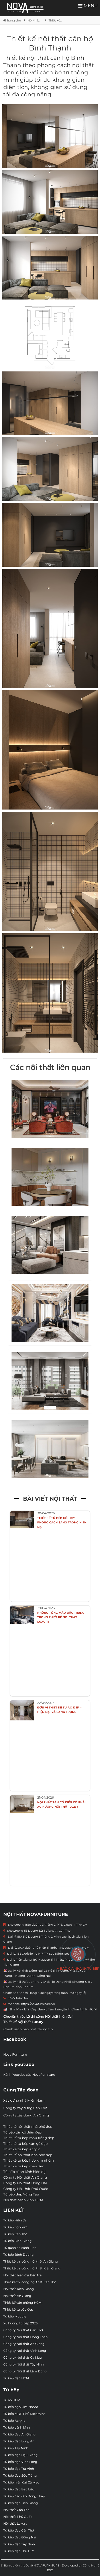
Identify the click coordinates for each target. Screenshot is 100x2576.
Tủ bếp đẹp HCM (16, 2378)
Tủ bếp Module (14, 2316)
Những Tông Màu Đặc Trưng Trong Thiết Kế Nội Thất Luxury (60, 1617)
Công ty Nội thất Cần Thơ (23, 2330)
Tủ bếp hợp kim (15, 2227)
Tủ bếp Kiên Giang (17, 2241)
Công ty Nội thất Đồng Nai (25, 2183)
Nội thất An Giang (17, 2296)
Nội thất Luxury (15, 2524)
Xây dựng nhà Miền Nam (24, 2100)
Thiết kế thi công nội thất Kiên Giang (32, 2268)
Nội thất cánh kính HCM (23, 2200)
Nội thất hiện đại (59, 2016)
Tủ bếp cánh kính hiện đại (24, 2172)
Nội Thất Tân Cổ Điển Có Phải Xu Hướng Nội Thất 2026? (61, 1804)
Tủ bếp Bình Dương (18, 2255)
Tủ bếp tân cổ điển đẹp (22, 2132)
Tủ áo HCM (11, 2400)
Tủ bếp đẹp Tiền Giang (20, 2503)
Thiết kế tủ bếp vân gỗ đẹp (25, 2143)
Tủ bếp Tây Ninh (15, 2448)
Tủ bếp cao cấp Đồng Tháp (24, 2496)
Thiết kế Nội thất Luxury (23, 2022)
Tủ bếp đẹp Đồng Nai (19, 2537)
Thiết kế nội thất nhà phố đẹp (27, 2126)
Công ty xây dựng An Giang (26, 2115)
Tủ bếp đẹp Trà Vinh (18, 2469)
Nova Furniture (15, 2054)
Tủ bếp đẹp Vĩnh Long (20, 2462)
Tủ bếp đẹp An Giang (19, 2434)
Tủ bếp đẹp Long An (18, 2441)
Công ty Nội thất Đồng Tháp (25, 2337)
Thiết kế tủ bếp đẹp (18, 2309)
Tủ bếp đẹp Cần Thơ (18, 2530)
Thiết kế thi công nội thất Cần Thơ (29, 2282)
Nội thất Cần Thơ (16, 2510)
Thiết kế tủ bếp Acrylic (21, 2149)
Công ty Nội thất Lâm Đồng (25, 2371)
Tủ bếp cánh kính (16, 2427)
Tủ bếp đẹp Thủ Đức (18, 2551)
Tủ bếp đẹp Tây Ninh (19, 2544)
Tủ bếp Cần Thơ (15, 2234)
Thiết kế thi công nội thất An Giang (30, 2261)
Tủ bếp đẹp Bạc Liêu (19, 2489)
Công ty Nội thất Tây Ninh (23, 2364)
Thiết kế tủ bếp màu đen (23, 2166)
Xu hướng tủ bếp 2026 (20, 2323)
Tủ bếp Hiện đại (15, 2220)
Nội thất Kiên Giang (18, 2289)
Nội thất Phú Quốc (17, 2517)
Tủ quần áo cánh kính (19, 2248)
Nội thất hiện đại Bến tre (22, 2275)
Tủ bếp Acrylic (14, 2421)
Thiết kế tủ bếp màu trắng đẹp (28, 2138)
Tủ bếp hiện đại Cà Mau (21, 2482)
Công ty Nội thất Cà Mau (22, 2358)
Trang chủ (12, 20)
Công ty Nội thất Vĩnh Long (24, 2351)
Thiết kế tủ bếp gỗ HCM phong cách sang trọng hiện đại (61, 1522)
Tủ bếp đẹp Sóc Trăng (20, 2475)
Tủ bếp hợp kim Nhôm (20, 2407)
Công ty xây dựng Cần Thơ (25, 2108)
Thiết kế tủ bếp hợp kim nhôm (28, 2160)
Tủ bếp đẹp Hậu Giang (20, 2455)
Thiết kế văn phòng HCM (22, 2303)
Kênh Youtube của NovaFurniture (29, 2075)
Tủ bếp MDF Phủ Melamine (24, 2414)
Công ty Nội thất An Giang (25, 2177)
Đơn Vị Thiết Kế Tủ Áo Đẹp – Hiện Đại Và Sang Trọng (59, 1710)
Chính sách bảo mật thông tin (28, 2029)
